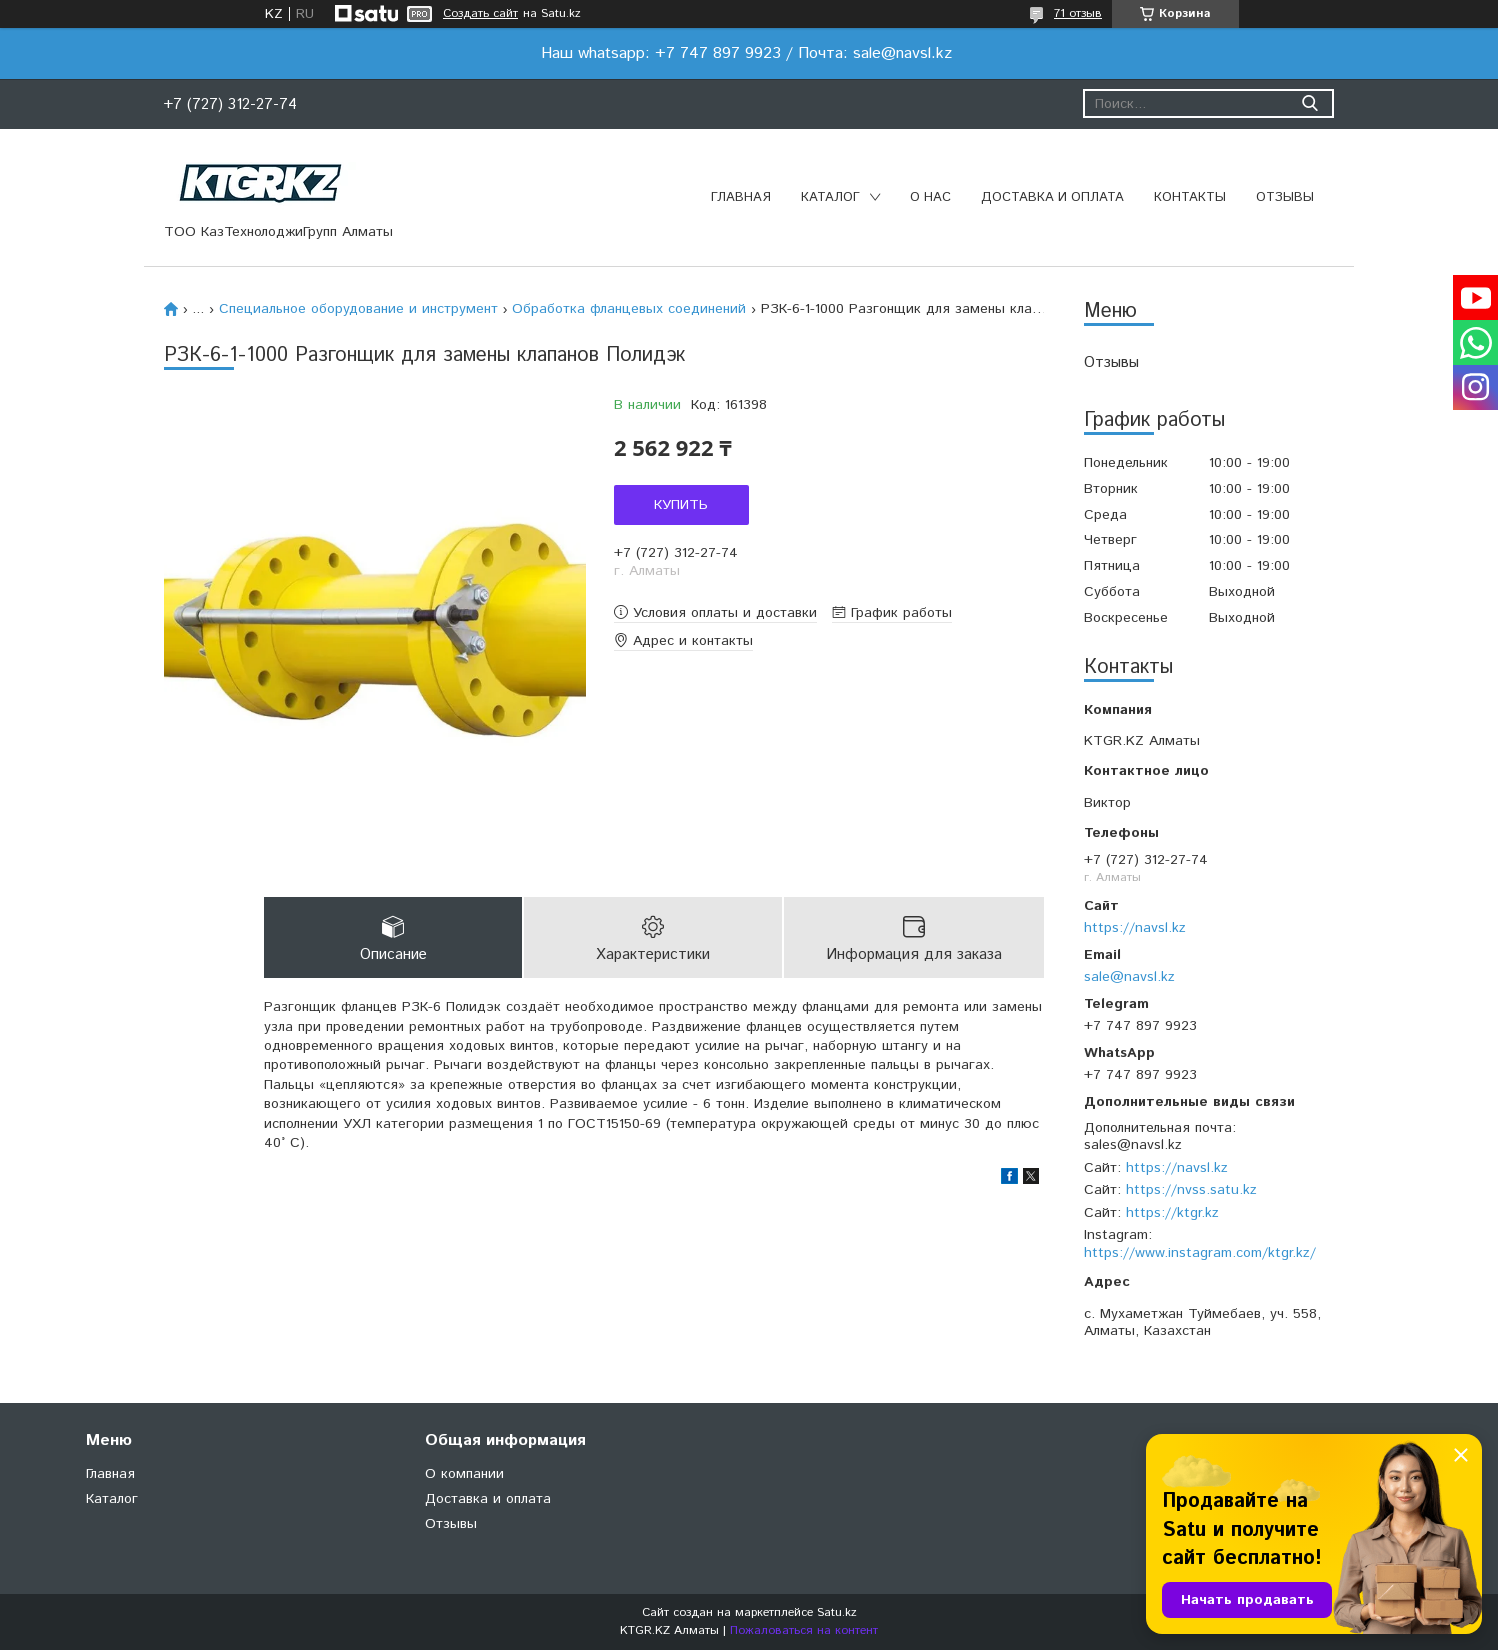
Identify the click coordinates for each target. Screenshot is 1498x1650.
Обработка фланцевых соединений (629, 309)
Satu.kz (837, 1612)
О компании (464, 1474)
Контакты (1190, 197)
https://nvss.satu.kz (1191, 1190)
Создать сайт (480, 14)
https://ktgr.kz (1172, 1213)
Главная (741, 197)
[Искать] (1309, 103)
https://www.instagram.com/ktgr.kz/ (1200, 1253)
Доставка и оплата (1052, 197)
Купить (681, 505)
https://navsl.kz (1135, 928)
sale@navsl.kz (1129, 977)
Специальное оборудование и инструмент (358, 309)
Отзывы (1285, 197)
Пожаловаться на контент (804, 1630)
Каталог (830, 197)
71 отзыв (1078, 13)
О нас (930, 197)
